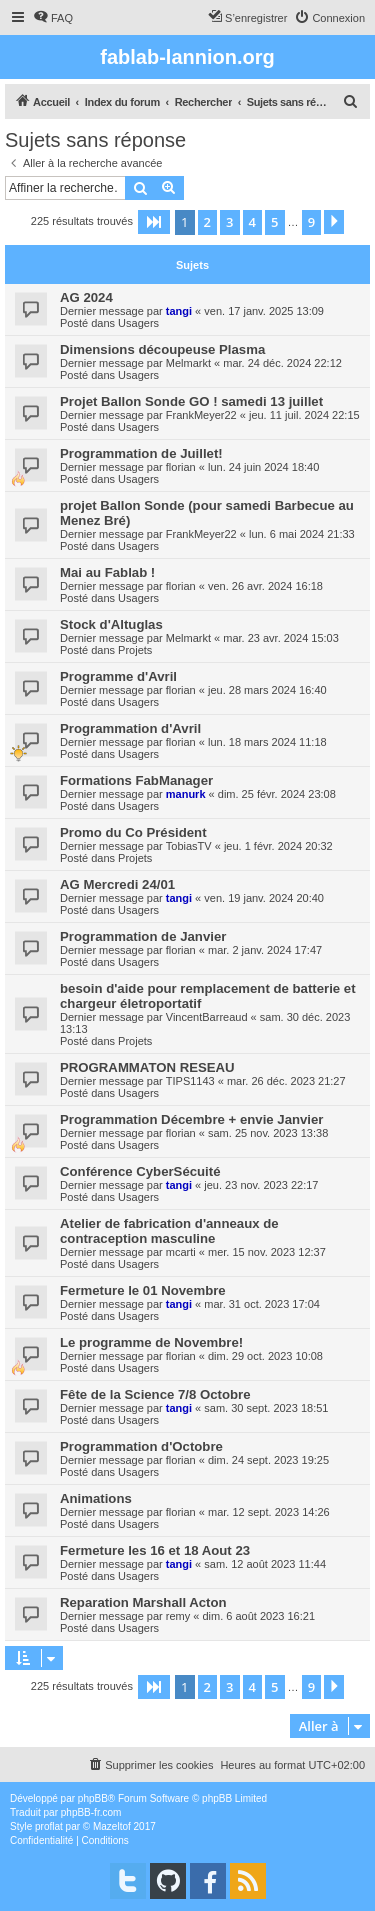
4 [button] (252, 222)
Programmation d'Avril (130, 728)
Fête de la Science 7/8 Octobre (155, 1394)
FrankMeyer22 (201, 415)
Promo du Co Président (133, 832)
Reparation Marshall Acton (143, 1602)
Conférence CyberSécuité (140, 1171)
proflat (49, 1826)
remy (178, 1616)
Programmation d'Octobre (141, 1446)
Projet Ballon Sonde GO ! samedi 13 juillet (191, 401)
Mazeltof (112, 1826)
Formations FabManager (136, 780)
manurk (186, 794)
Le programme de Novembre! (151, 1342)
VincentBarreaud (207, 1017)
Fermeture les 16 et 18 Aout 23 (155, 1550)
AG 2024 (86, 297)
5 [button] (274, 222)
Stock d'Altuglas (111, 624)
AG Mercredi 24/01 (117, 884)
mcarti (181, 1252)
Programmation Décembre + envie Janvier (192, 1119)
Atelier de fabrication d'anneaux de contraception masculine (169, 1231)
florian (181, 467)
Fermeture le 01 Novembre (143, 1290)
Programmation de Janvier (143, 936)
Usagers (138, 323)
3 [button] (229, 222)
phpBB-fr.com (91, 1812)
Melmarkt (188, 363)
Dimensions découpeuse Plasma (162, 349)
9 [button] (311, 222)
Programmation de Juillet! (141, 453)
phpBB (93, 1798)
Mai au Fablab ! (107, 572)
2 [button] (207, 222)
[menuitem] (53, 18)
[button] (154, 222)
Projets (135, 650)
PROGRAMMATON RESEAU (147, 1067)
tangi (179, 311)
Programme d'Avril (118, 676)
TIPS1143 (190, 1081)
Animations (96, 1498)
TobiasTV (189, 846)
